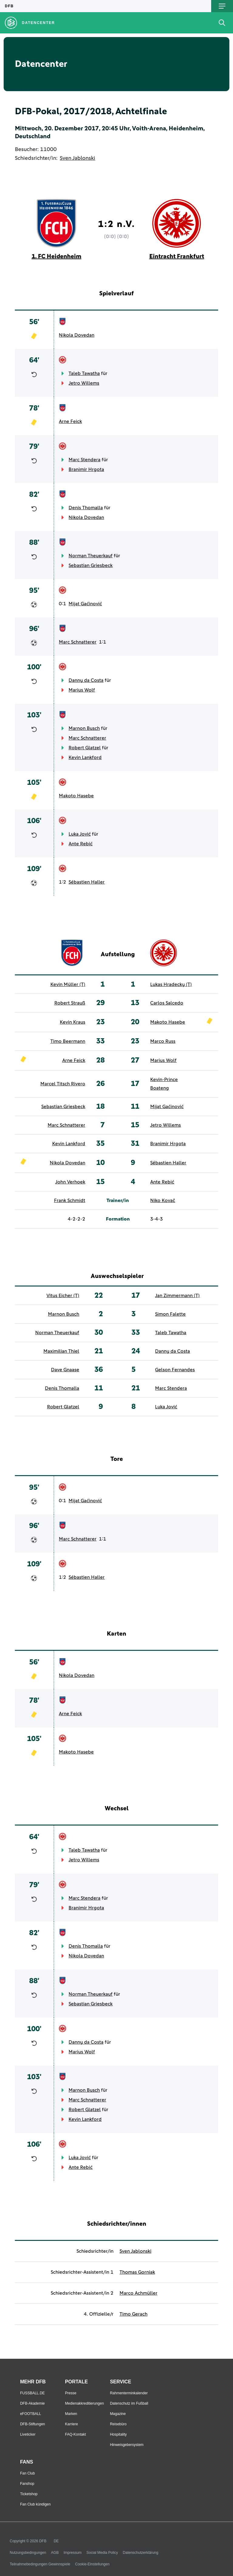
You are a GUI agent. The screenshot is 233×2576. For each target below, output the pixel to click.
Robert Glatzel (85, 747)
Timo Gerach (133, 2314)
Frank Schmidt (69, 1200)
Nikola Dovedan (76, 335)
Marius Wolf (82, 690)
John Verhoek (70, 1182)
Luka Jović (80, 834)
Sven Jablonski (77, 158)
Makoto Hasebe (76, 795)
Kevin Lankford (85, 757)
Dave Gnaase (65, 1369)
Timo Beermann (67, 1041)
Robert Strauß (69, 1003)
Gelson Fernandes (175, 1369)
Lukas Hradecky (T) (171, 984)
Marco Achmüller (138, 2293)
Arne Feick (70, 421)
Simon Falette (170, 1314)
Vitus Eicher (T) (62, 1295)
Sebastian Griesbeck (91, 565)
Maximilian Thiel (61, 1351)
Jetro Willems (84, 383)
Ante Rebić (81, 843)
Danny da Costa (86, 680)
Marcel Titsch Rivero (62, 1083)
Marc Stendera (84, 459)
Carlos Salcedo (166, 1003)
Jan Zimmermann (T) (177, 1295)
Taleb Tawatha (84, 373)
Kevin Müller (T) (67, 984)
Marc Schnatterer (77, 642)
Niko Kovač (162, 1200)
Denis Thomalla (86, 507)
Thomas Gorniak (137, 2272)
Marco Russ (162, 1041)
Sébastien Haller (87, 882)
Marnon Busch (84, 728)
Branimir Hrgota (86, 469)
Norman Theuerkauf (91, 555)
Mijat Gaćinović (85, 603)
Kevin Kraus (72, 1022)
